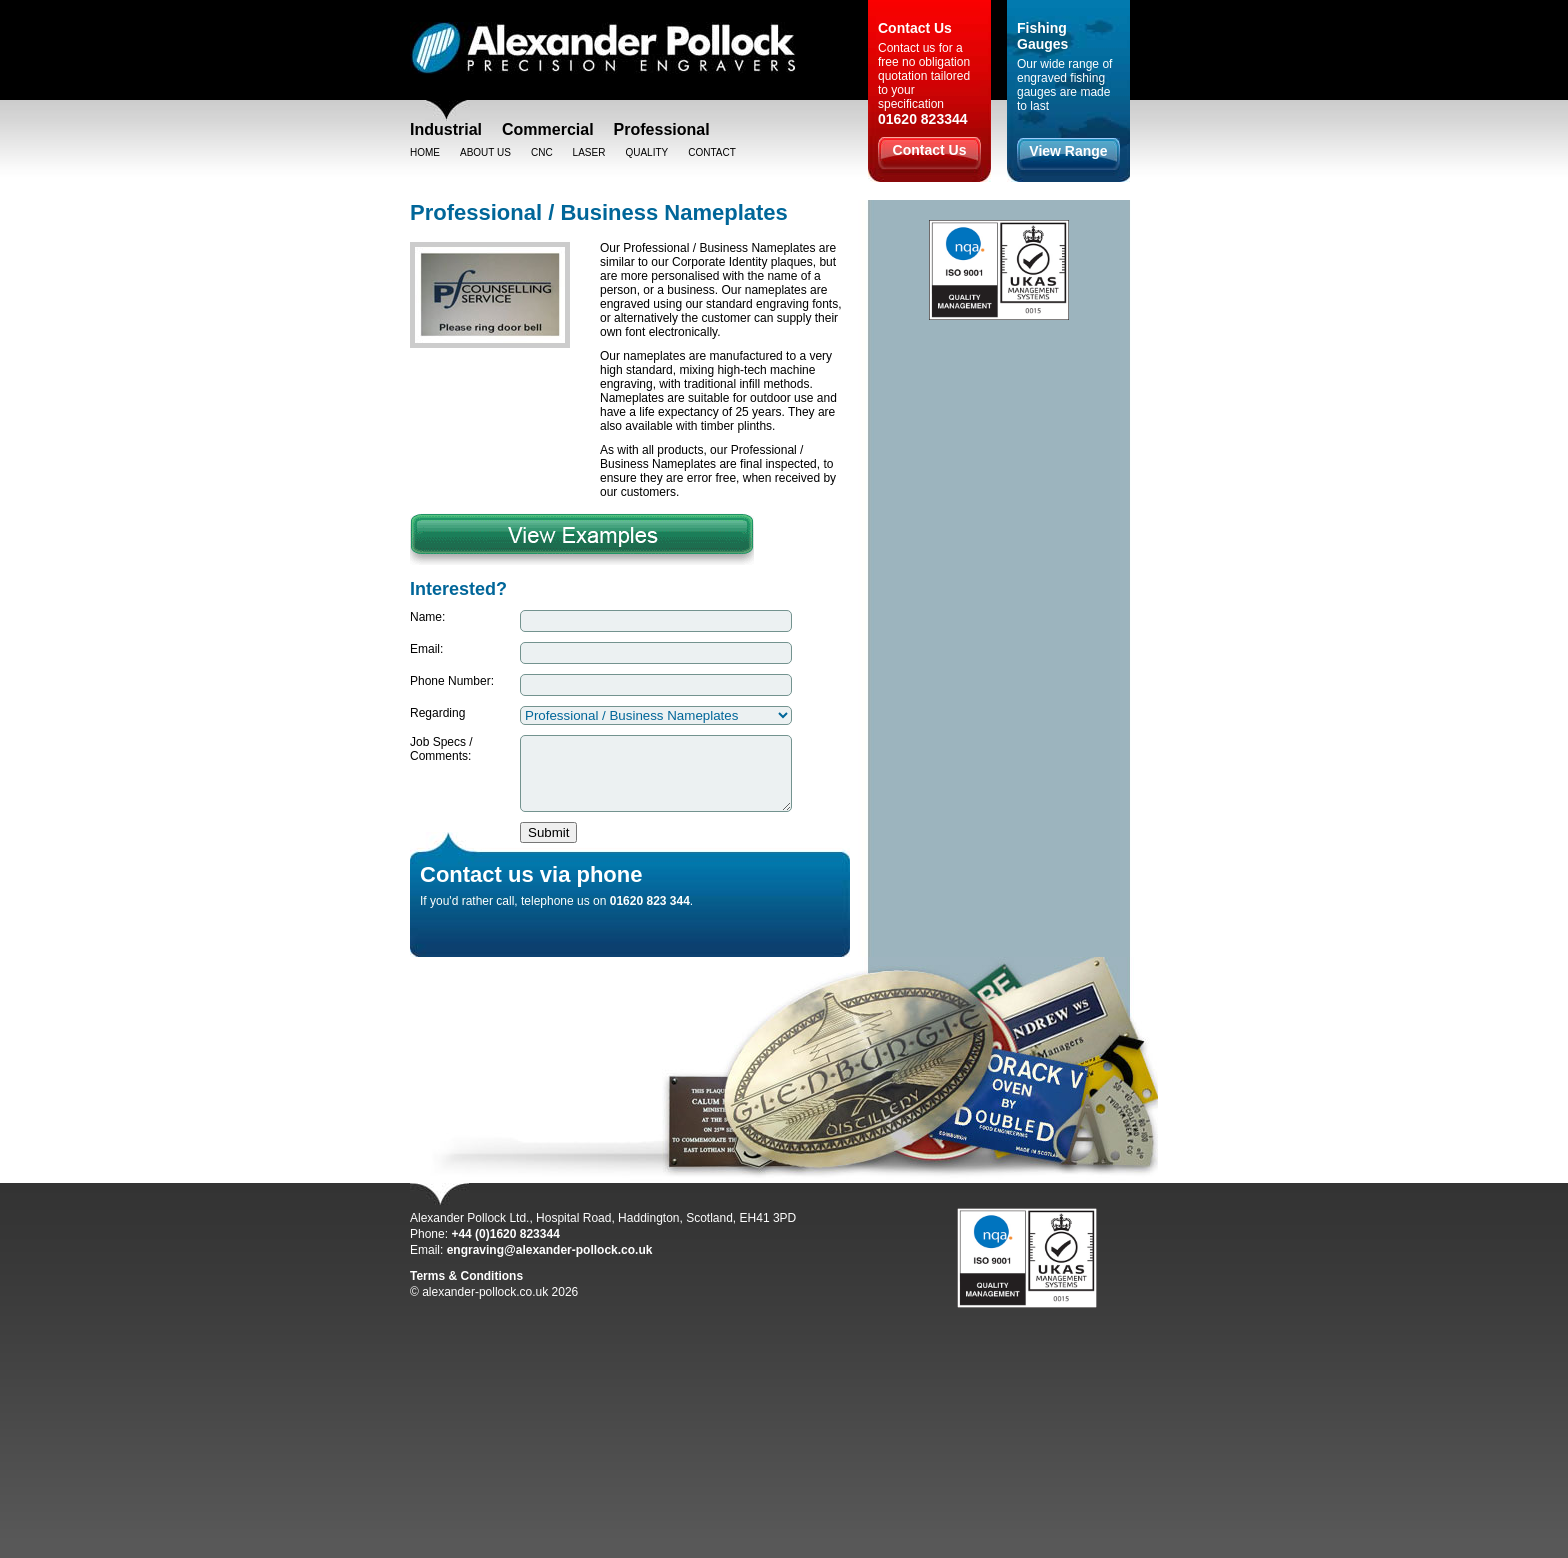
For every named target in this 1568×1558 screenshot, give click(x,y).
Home (425, 152)
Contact (712, 152)
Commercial (548, 129)
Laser (589, 152)
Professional (662, 129)
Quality (646, 152)
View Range (1068, 151)
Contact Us (930, 150)
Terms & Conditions (466, 1291)
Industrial (446, 129)
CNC (542, 152)
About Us (485, 152)
